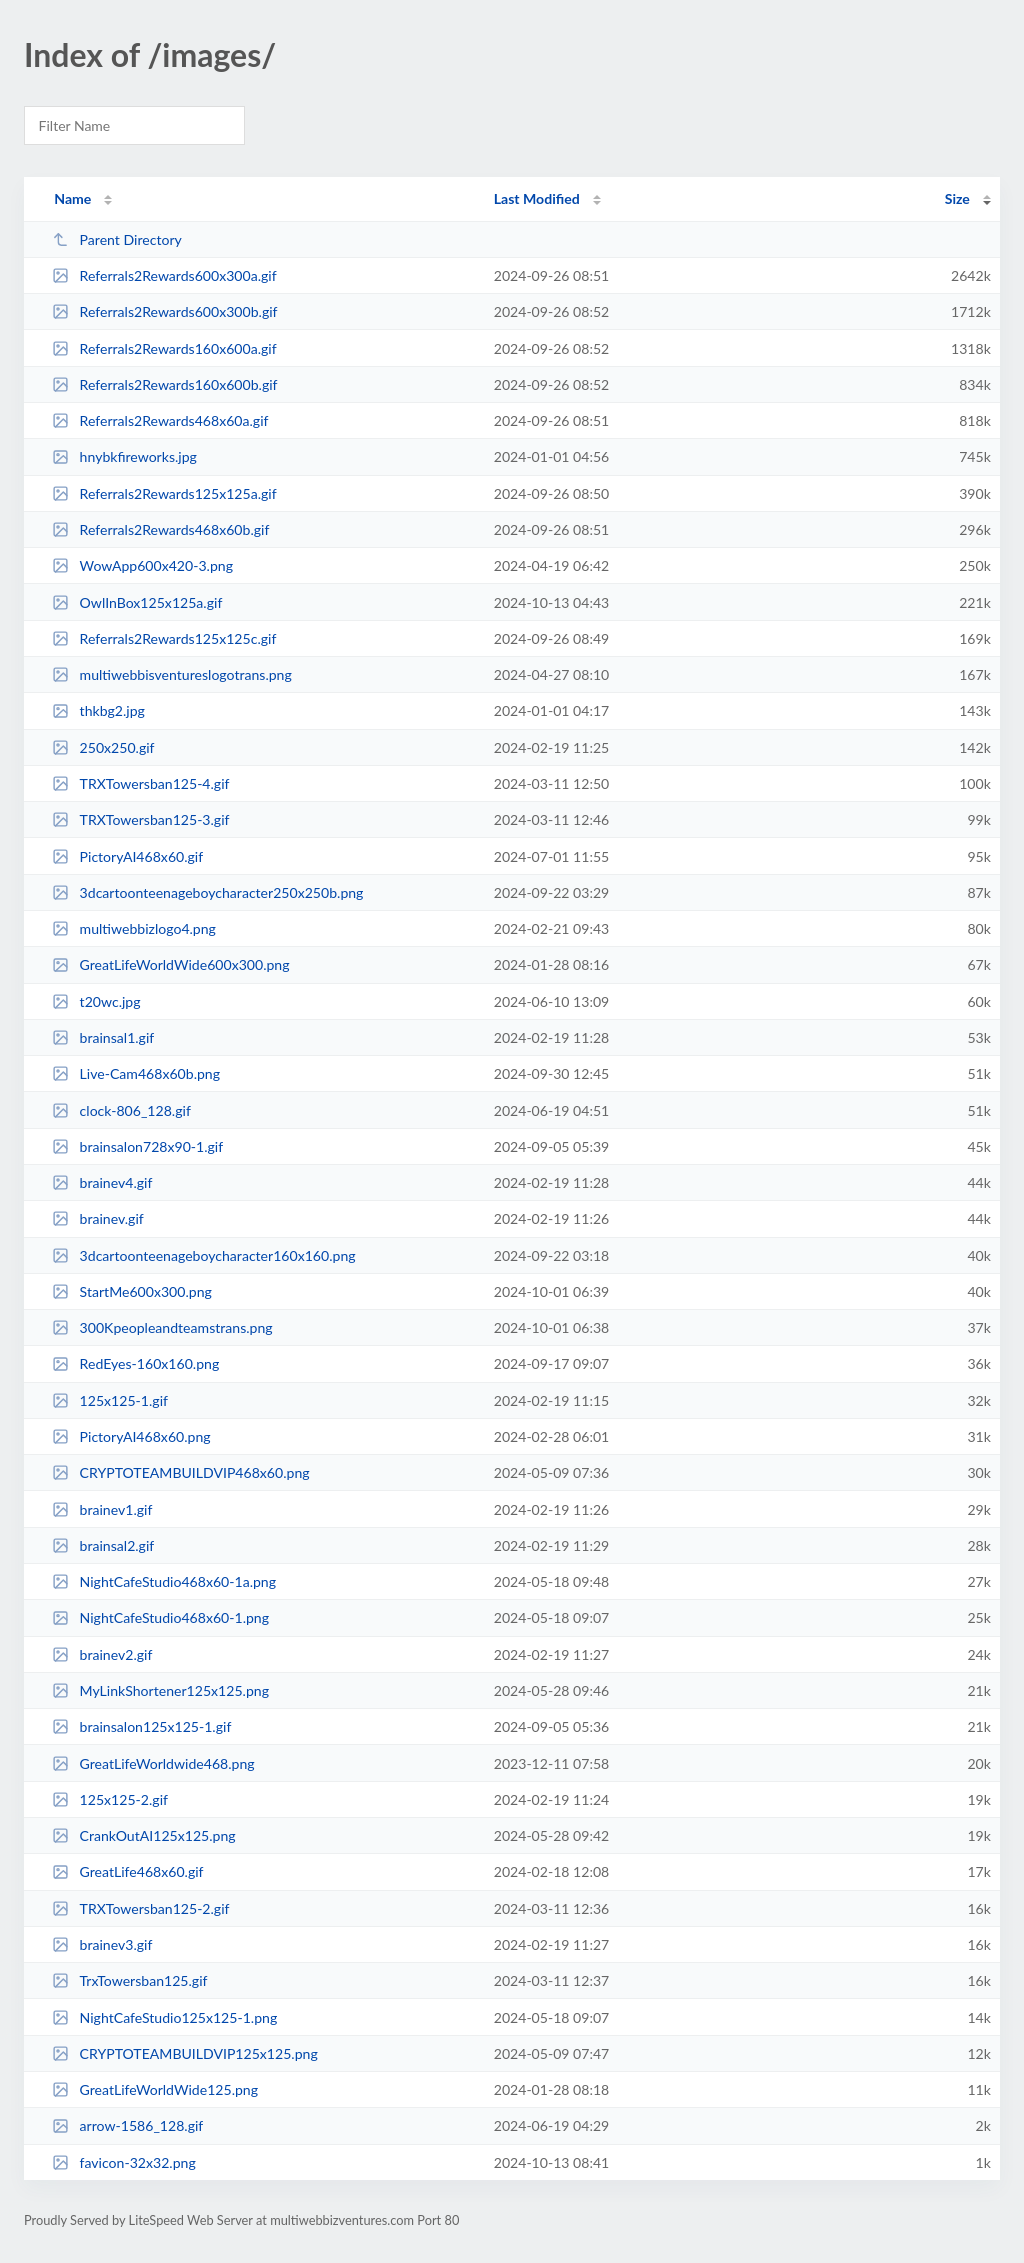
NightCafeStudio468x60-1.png (160, 1617)
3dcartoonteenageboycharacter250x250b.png (207, 892)
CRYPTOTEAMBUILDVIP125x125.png (185, 2053)
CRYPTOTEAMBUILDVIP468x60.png (180, 1472)
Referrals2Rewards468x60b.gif (160, 529)
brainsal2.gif (103, 1545)
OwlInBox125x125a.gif (137, 602)
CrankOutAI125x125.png (143, 1835)
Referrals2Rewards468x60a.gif (160, 420)
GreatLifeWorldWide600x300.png (170, 964)
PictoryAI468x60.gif (127, 856)
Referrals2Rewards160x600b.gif (164, 384)
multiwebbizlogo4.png (134, 928)
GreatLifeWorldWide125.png (155, 2089)
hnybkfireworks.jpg (124, 456)
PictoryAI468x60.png (131, 1436)
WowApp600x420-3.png (142, 565)
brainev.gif (98, 1218)
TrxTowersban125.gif (129, 1980)
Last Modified (537, 198)
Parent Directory (117, 239)
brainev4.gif (102, 1182)
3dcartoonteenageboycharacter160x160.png (203, 1255)
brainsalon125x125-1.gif (141, 1726)
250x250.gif (103, 747)
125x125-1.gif (110, 1400)
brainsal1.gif (103, 1037)
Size (957, 198)
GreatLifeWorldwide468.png (153, 1763)
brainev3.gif (102, 1944)
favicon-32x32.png (124, 2162)
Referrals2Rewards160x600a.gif (164, 348)
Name (72, 198)
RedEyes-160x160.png (135, 1363)
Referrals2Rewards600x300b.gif (164, 311)
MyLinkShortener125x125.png (160, 1690)
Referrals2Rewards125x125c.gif (164, 638)
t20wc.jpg (96, 1001)
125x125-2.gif (110, 1799)
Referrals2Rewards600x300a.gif (164, 275)
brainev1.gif (102, 1509)
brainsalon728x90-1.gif (137, 1146)
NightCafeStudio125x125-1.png (164, 2017)
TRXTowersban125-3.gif (140, 819)
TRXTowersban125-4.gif (140, 783)
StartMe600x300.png (132, 1291)
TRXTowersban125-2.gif (140, 1908)
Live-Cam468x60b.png (136, 1073)
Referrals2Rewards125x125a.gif (164, 493)
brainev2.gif (102, 1654)
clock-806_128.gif (121, 1110)
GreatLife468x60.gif (127, 1871)
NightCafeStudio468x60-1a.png (164, 1581)
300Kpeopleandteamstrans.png (162, 1327)
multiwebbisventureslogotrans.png (172, 674)
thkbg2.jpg (98, 710)
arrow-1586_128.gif (127, 2125)
